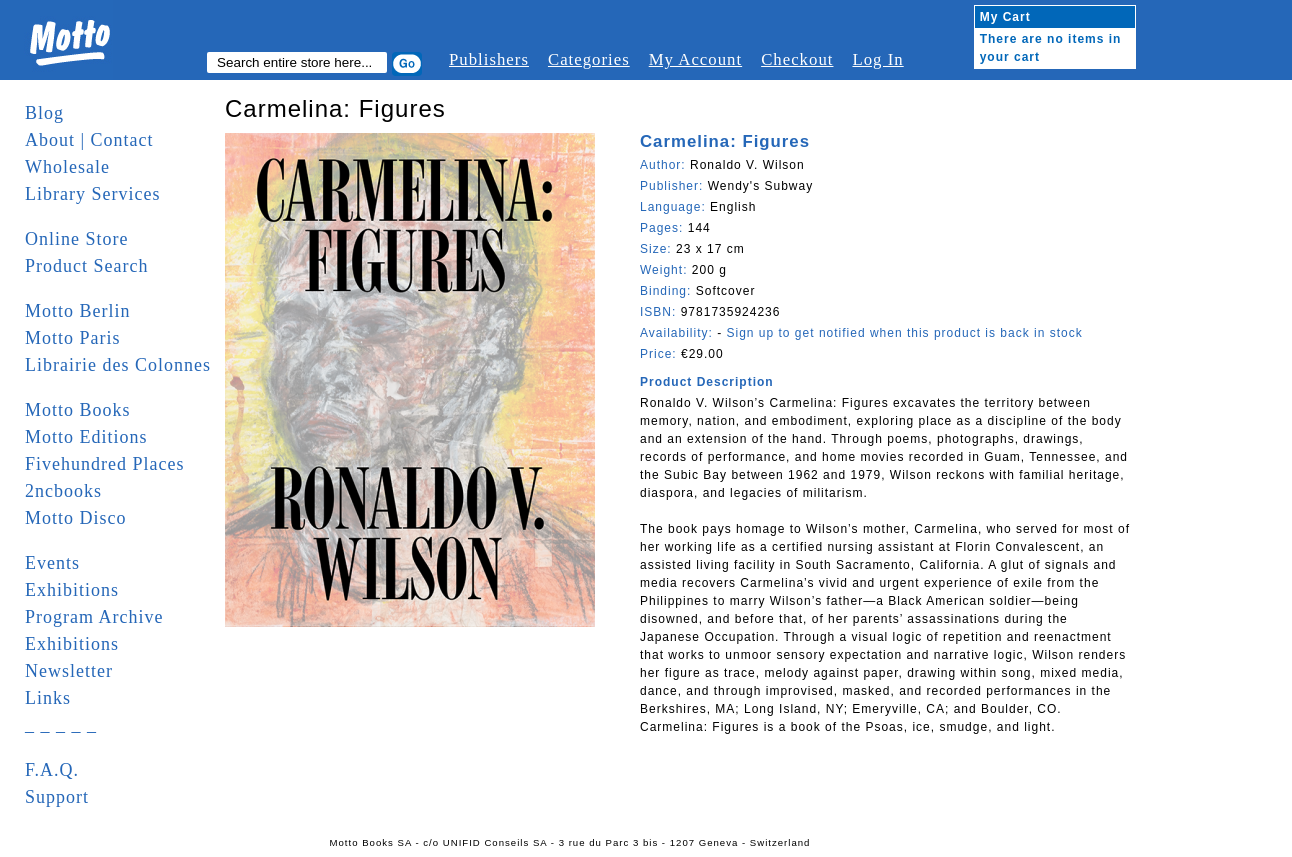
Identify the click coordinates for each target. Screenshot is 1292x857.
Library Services (92, 194)
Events (52, 563)
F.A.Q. (52, 770)
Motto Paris (73, 338)
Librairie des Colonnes (118, 365)
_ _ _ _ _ (61, 725)
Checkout (797, 59)
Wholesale (67, 167)
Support (57, 797)
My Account (695, 59)
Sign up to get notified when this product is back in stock (904, 333)
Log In (877, 59)
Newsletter (69, 671)
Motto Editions (86, 437)
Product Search (86, 266)
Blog (44, 113)
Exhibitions (72, 590)
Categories (589, 59)
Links (48, 698)
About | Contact (89, 140)
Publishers (489, 59)
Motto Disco (76, 518)
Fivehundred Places (104, 464)
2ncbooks (63, 491)
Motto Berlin (78, 311)
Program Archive (94, 617)
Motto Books (78, 410)
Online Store (77, 239)
